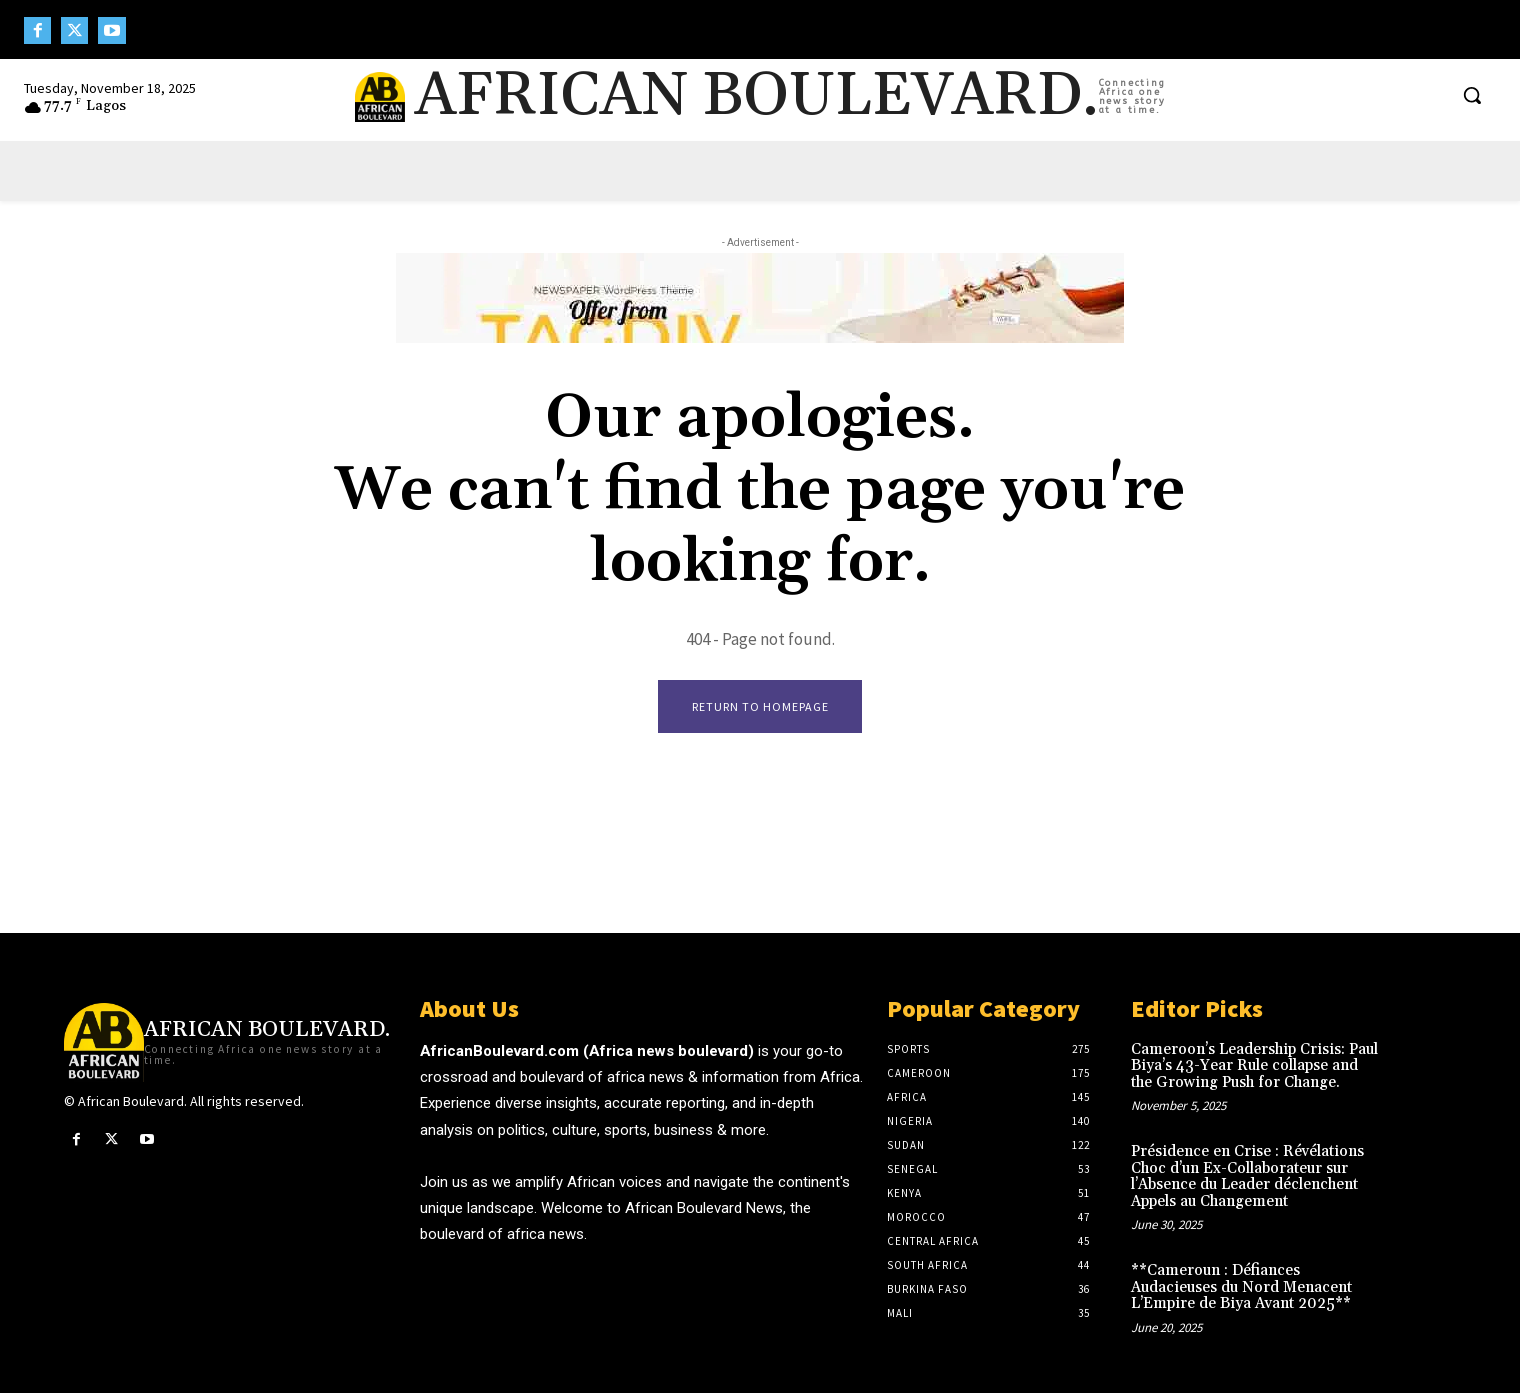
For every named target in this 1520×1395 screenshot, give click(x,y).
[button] (1472, 95)
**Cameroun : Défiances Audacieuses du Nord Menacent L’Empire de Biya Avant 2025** (1241, 1289)
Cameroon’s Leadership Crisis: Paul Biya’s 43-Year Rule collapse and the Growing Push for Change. (1254, 1068)
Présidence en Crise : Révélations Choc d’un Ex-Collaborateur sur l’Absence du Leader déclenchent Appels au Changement (1247, 1178)
